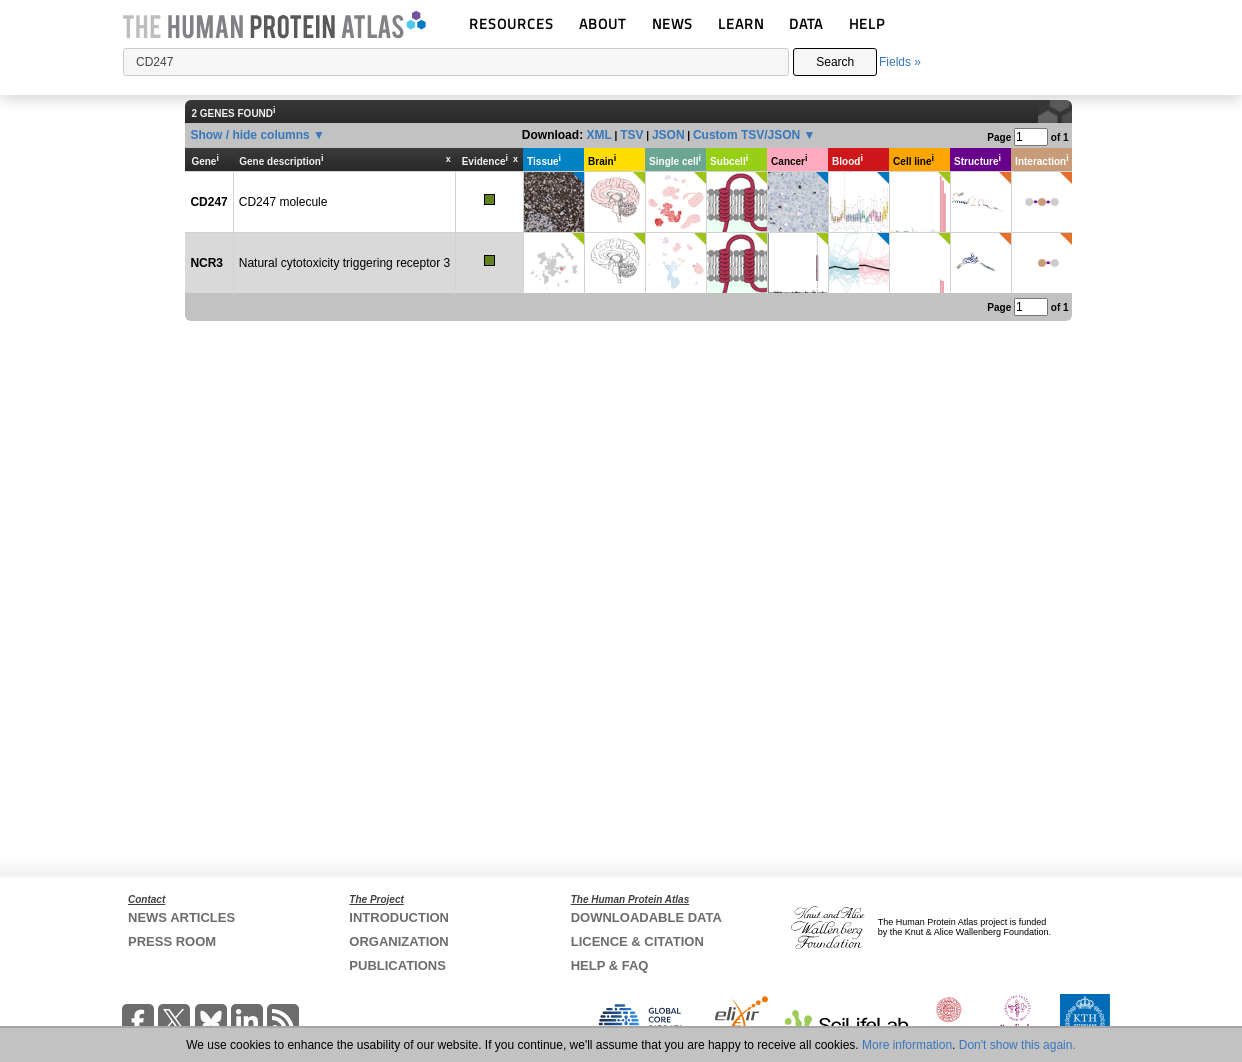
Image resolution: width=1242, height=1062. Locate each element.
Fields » (900, 62)
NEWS (672, 23)
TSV (631, 135)
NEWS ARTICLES (181, 917)
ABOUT (602, 23)
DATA (806, 23)
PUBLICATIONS (397, 965)
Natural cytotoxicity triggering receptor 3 (344, 263)
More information (907, 1045)
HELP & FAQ (610, 965)
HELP (867, 23)
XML (598, 135)
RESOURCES (511, 23)
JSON (668, 135)
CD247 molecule (283, 202)
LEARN (741, 23)
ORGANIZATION (398, 941)
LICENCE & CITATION (637, 941)
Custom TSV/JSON (746, 135)
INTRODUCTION (399, 917)
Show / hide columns (249, 135)
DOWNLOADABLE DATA (646, 917)
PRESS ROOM (172, 941)
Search (835, 62)
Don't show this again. (1017, 1045)
